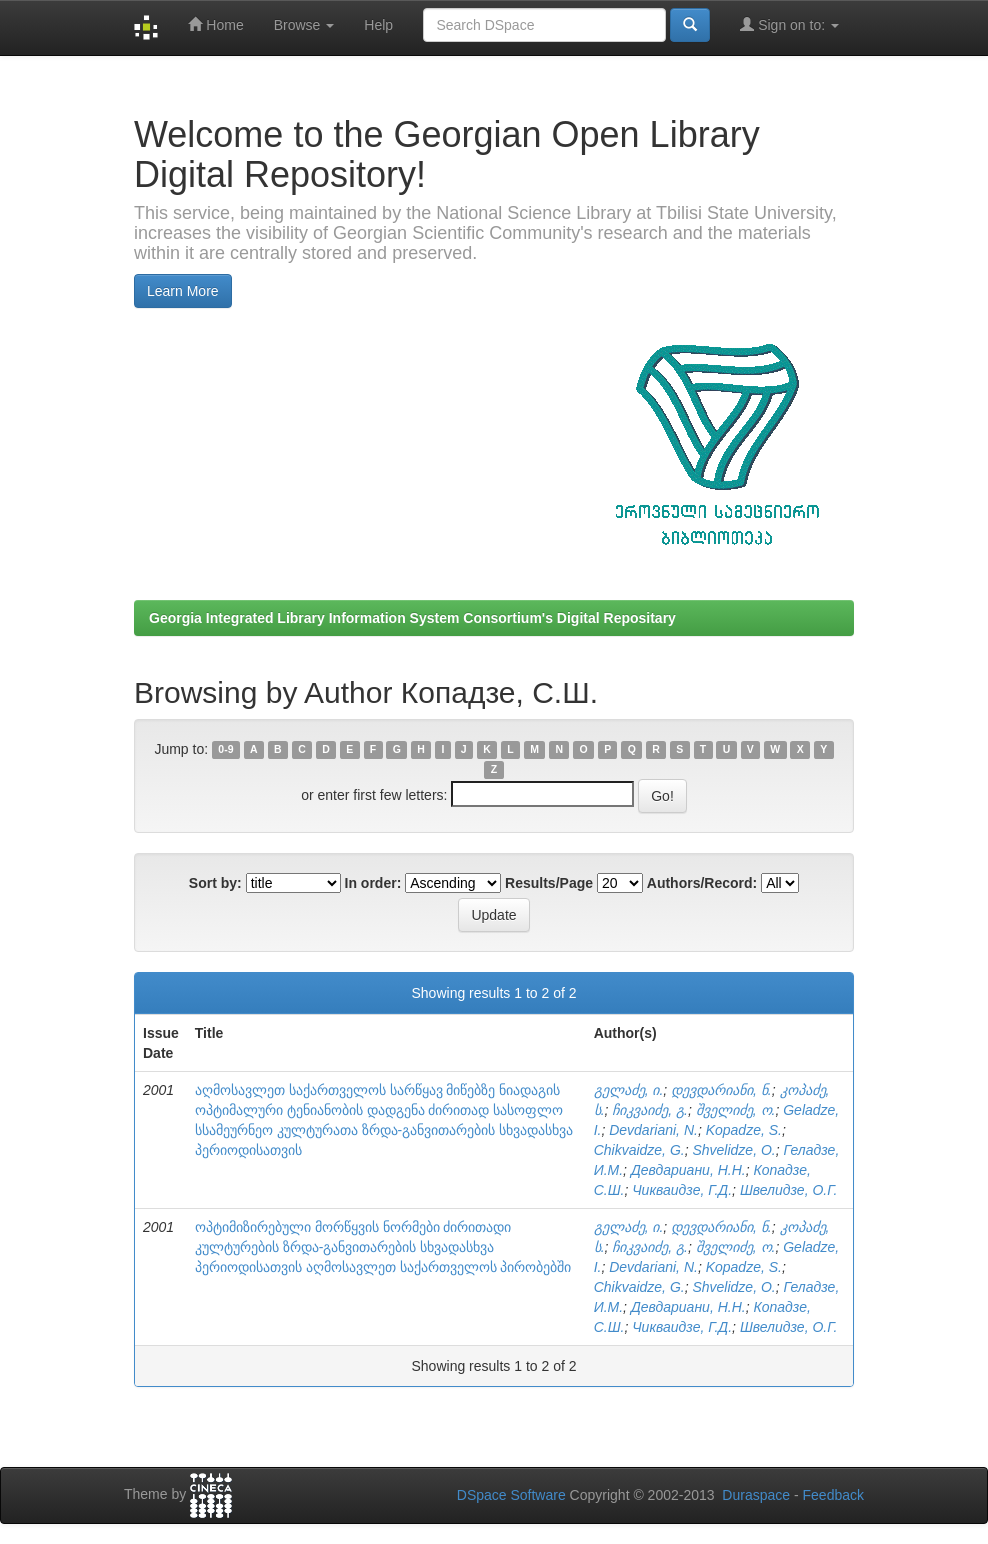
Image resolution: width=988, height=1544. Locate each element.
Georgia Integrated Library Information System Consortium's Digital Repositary (412, 618)
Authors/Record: (702, 883)
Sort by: (215, 883)
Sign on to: (789, 24)
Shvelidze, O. (733, 1150)
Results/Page (549, 883)
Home (215, 24)
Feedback (833, 1495)
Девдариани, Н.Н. (688, 1170)
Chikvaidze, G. (639, 1150)
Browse (304, 25)
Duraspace (756, 1495)
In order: (373, 883)
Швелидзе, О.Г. (788, 1190)
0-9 (225, 750)
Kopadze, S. (744, 1130)
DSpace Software (511, 1495)
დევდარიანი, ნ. (721, 1090)
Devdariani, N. (653, 1130)
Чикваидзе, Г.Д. (682, 1190)
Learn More (183, 291)
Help (378, 25)
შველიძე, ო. (736, 1110)
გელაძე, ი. (629, 1090)
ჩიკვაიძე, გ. (650, 1110)
